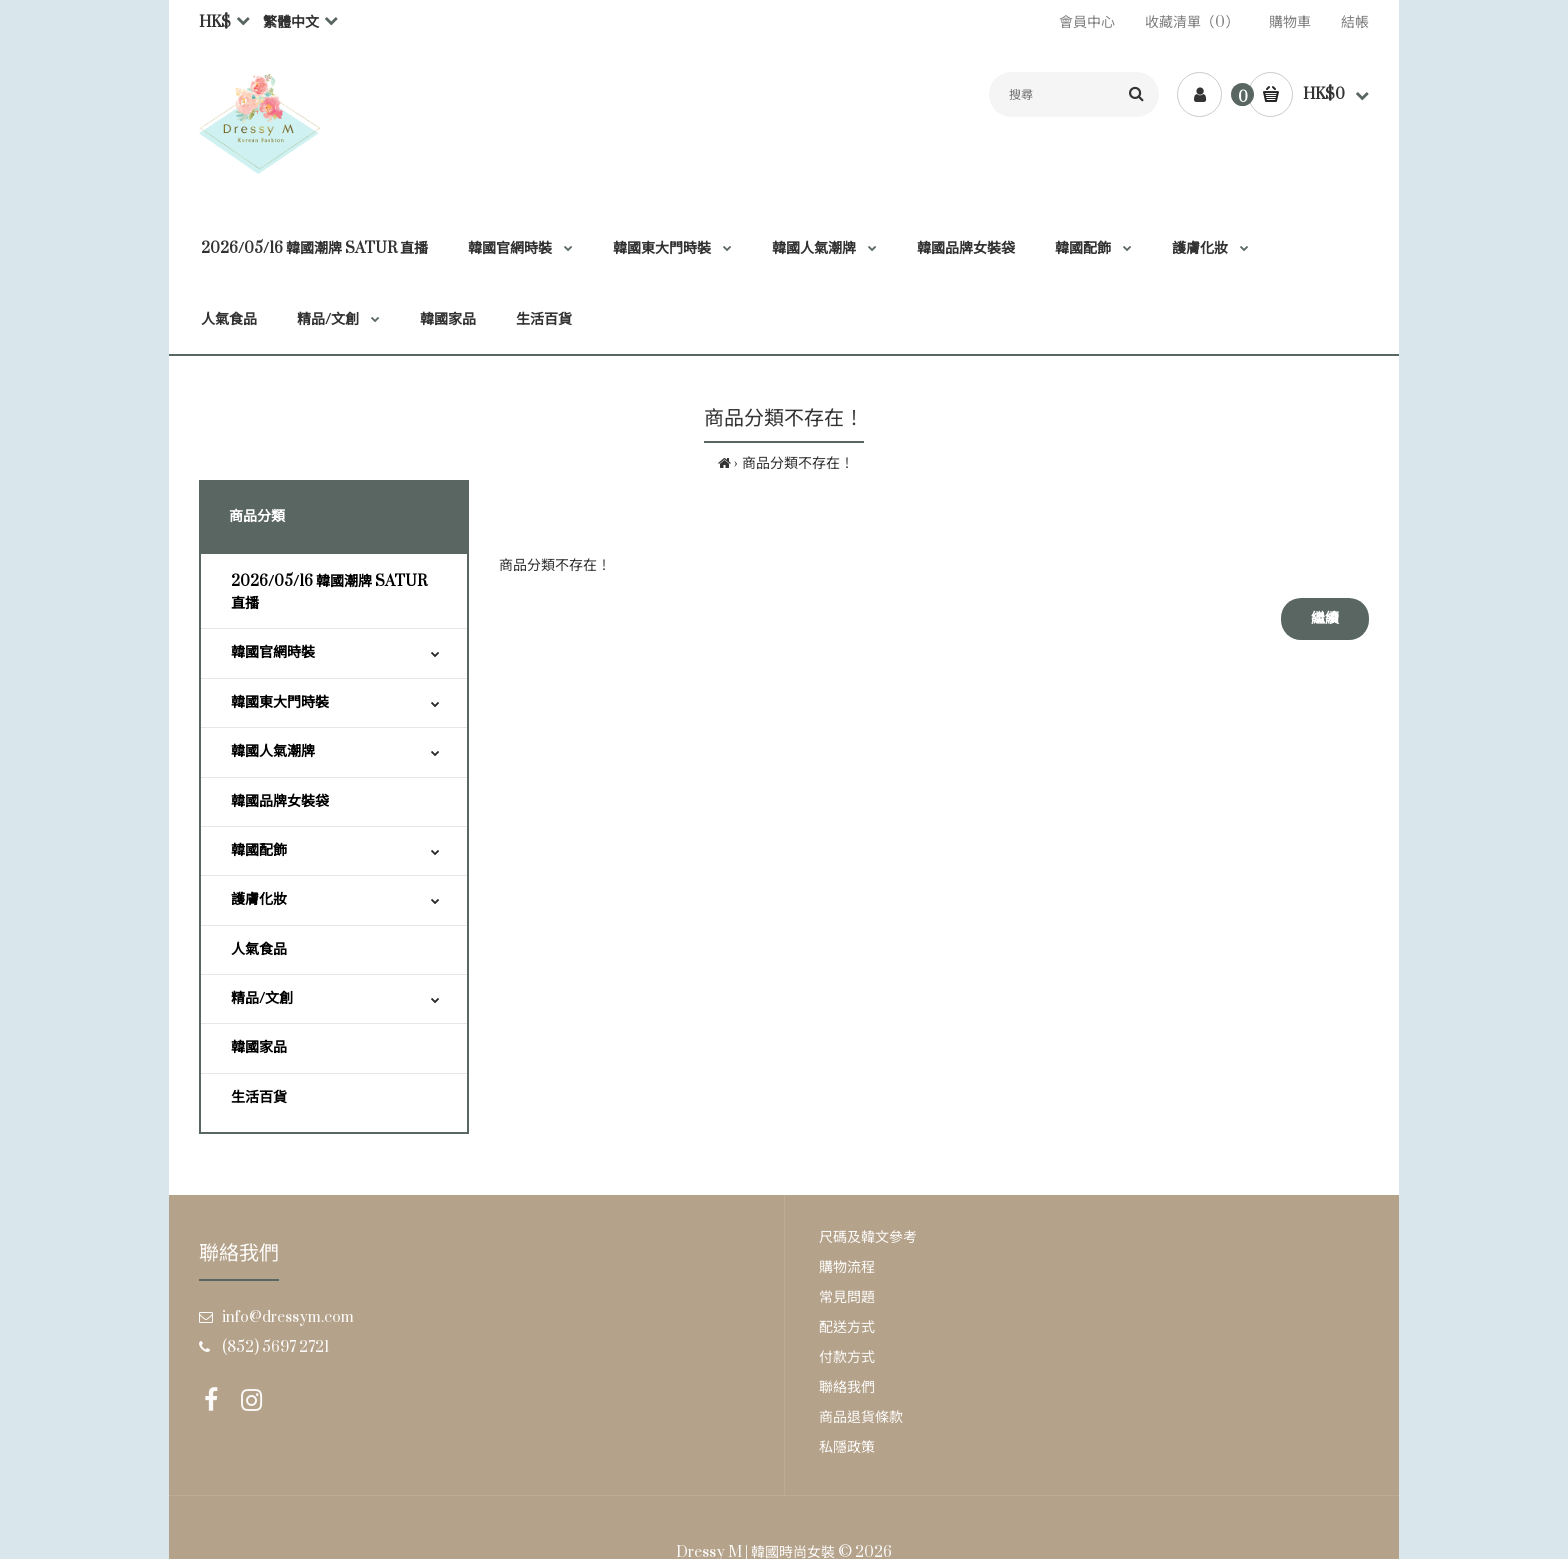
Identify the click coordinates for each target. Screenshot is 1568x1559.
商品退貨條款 (861, 1417)
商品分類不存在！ (798, 463)
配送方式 (847, 1327)
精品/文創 (262, 998)
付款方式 (847, 1357)
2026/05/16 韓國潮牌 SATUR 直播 (329, 592)
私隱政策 (847, 1447)
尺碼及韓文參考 (868, 1237)
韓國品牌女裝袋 (280, 801)
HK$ (215, 22)
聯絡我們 (847, 1387)
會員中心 (1087, 22)
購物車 (1290, 22)
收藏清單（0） (1192, 22)
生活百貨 (259, 1097)
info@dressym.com (288, 1317)
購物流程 (847, 1267)
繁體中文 (291, 22)
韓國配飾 (259, 850)
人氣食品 (259, 949)
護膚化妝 (259, 899)
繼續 (1325, 618)
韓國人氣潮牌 (273, 751)
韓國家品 (259, 1047)
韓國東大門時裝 (280, 702)
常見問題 (847, 1297)
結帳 (1355, 22)
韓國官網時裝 (273, 652)
